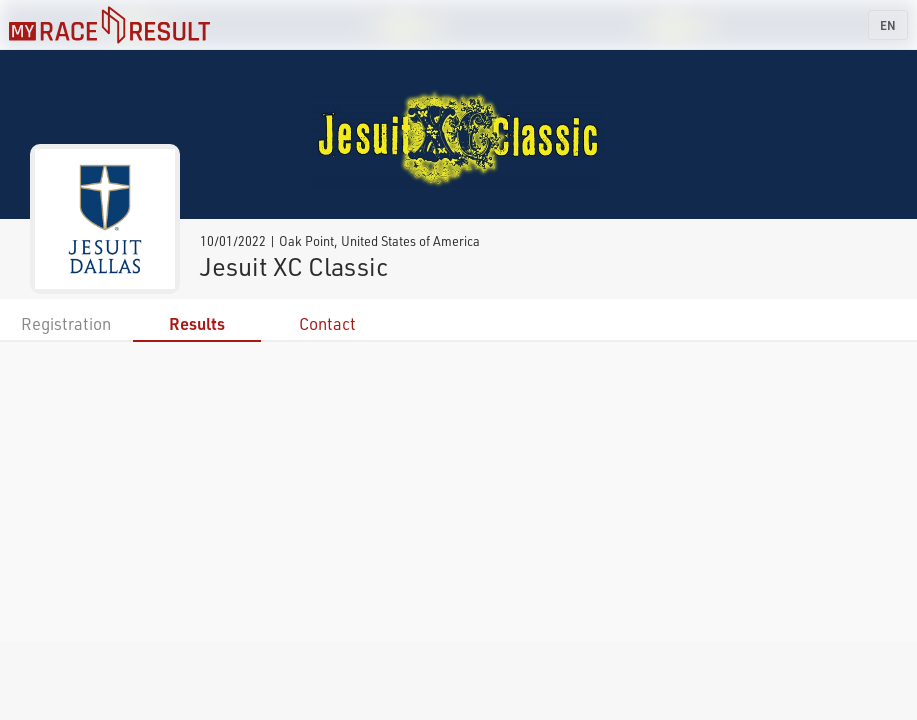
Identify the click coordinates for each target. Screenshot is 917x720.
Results (197, 323)
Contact (327, 323)
